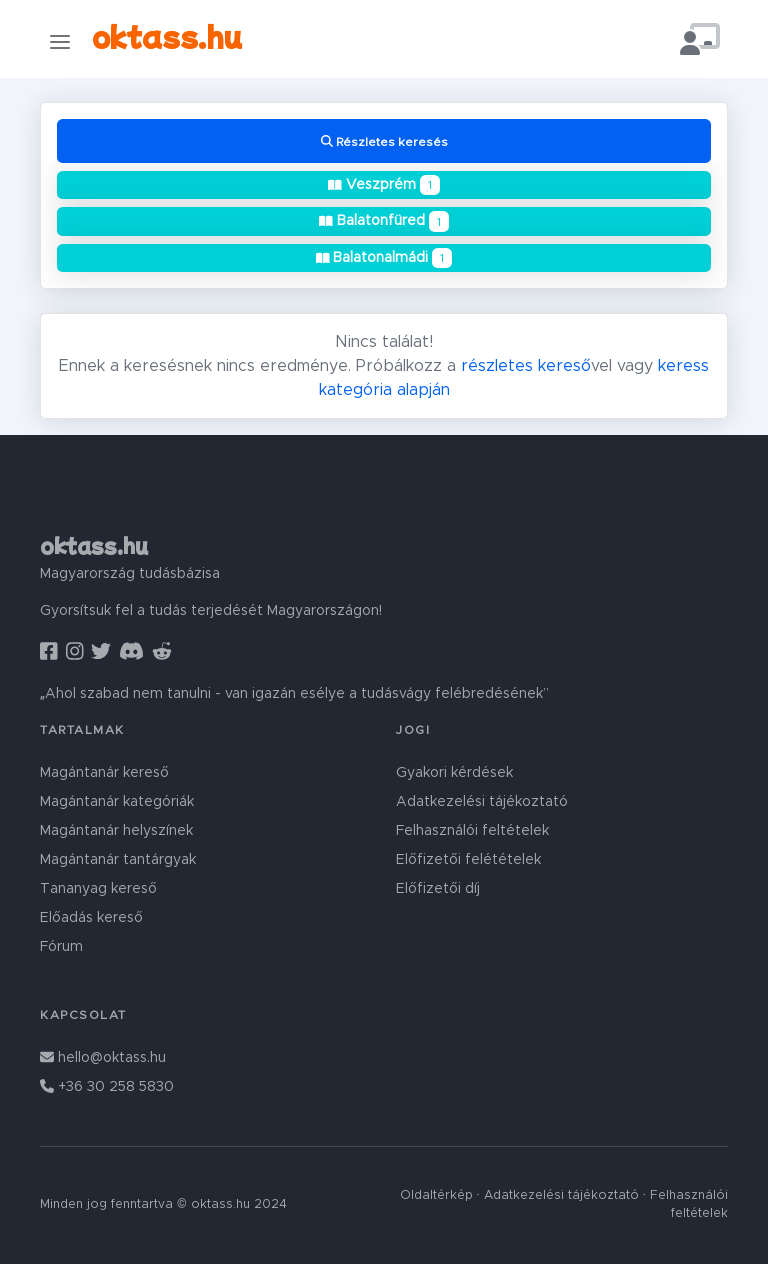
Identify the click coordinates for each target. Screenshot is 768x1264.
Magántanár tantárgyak (118, 860)
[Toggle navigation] (60, 41)
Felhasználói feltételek (472, 831)
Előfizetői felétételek (468, 860)
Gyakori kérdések (454, 773)
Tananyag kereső (98, 889)
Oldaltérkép (436, 1195)
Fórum (61, 947)
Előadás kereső (91, 918)
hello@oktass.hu (103, 1058)
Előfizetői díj (438, 889)
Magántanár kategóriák (117, 802)
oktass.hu (167, 35)
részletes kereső (526, 366)
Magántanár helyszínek (116, 831)
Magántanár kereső (104, 773)
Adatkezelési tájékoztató (482, 802)
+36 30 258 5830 (107, 1087)
